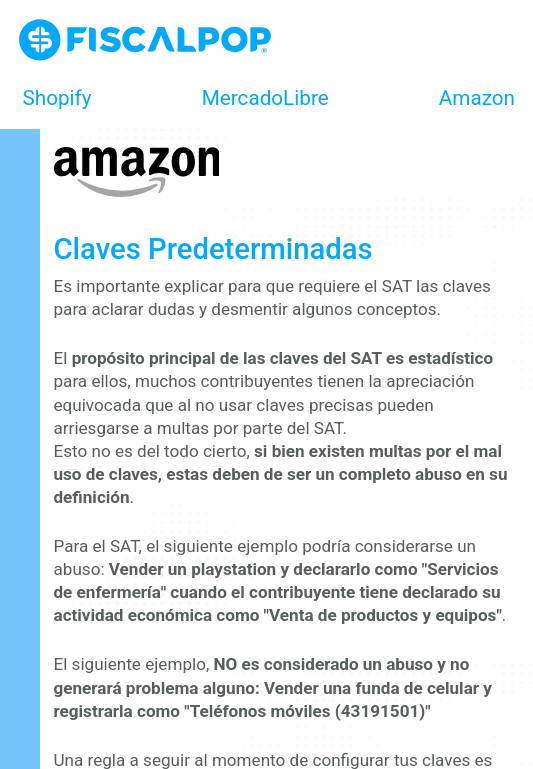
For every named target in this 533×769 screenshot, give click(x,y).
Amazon (477, 98)
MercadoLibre (265, 98)
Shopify (57, 98)
